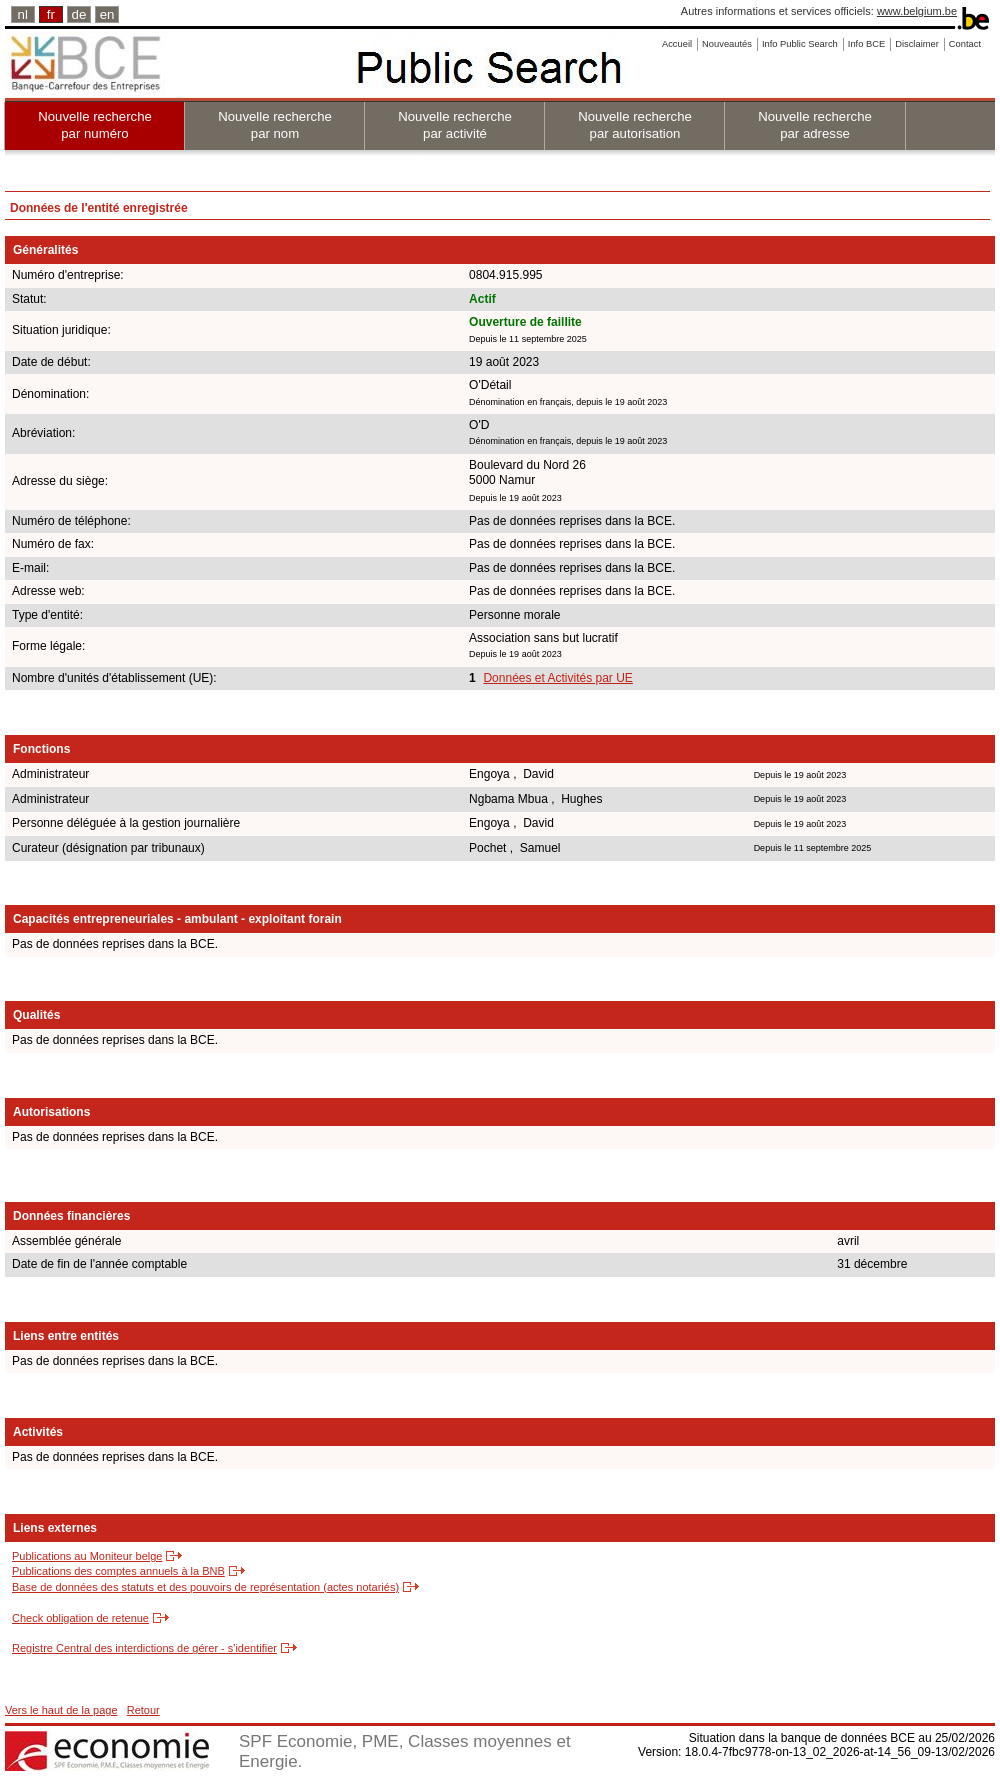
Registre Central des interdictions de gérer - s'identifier (144, 1648)
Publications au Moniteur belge (87, 1556)
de (79, 14)
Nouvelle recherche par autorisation (635, 125)
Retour (143, 1710)
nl (23, 14)
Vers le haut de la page (61, 1710)
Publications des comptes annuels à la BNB (118, 1571)
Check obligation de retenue (80, 1618)
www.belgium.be (917, 11)
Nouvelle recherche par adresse (815, 125)
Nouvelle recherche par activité (455, 125)
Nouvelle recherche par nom (275, 125)
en (107, 14)
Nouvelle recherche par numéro (95, 125)
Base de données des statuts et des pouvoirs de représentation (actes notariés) (205, 1587)
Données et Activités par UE (557, 678)
